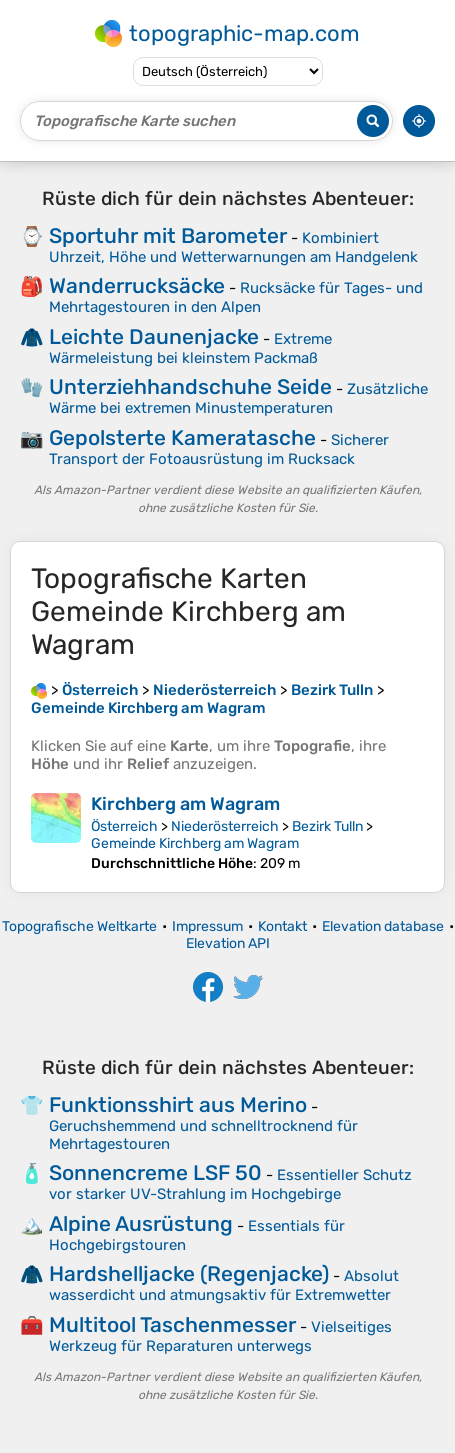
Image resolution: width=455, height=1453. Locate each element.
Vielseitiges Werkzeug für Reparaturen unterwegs (220, 1336)
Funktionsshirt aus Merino (178, 1104)
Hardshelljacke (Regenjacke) (189, 1273)
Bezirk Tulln (327, 826)
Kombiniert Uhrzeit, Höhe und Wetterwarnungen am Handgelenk (233, 247)
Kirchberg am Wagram (185, 804)
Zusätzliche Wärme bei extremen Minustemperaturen (238, 398)
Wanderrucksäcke (137, 285)
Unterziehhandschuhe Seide (190, 386)
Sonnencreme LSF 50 (155, 1172)
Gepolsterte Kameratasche (182, 437)
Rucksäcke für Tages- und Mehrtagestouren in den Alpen (236, 297)
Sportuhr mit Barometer (168, 235)
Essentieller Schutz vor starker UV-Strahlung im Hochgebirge (230, 1184)
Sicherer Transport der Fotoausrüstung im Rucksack (219, 449)
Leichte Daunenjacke (154, 336)
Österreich (124, 826)
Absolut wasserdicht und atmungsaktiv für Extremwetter (224, 1285)
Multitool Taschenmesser (172, 1324)
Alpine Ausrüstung (141, 1223)
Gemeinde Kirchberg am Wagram (195, 843)
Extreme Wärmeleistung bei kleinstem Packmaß (190, 348)
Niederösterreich (225, 826)
